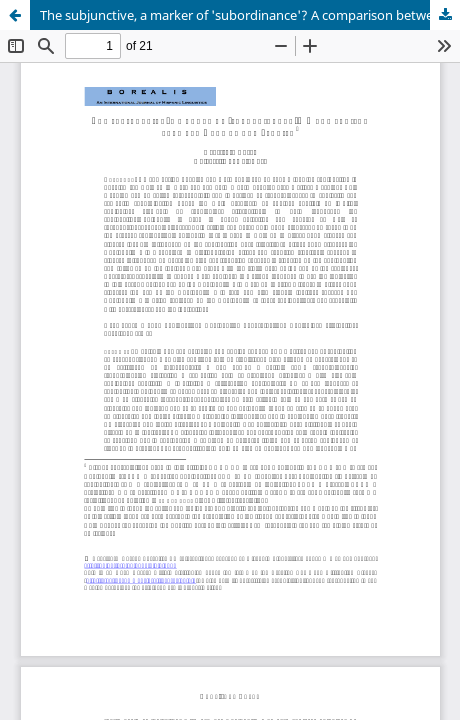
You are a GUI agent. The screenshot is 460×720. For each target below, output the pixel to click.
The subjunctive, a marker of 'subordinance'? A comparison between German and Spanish (250, 15)
